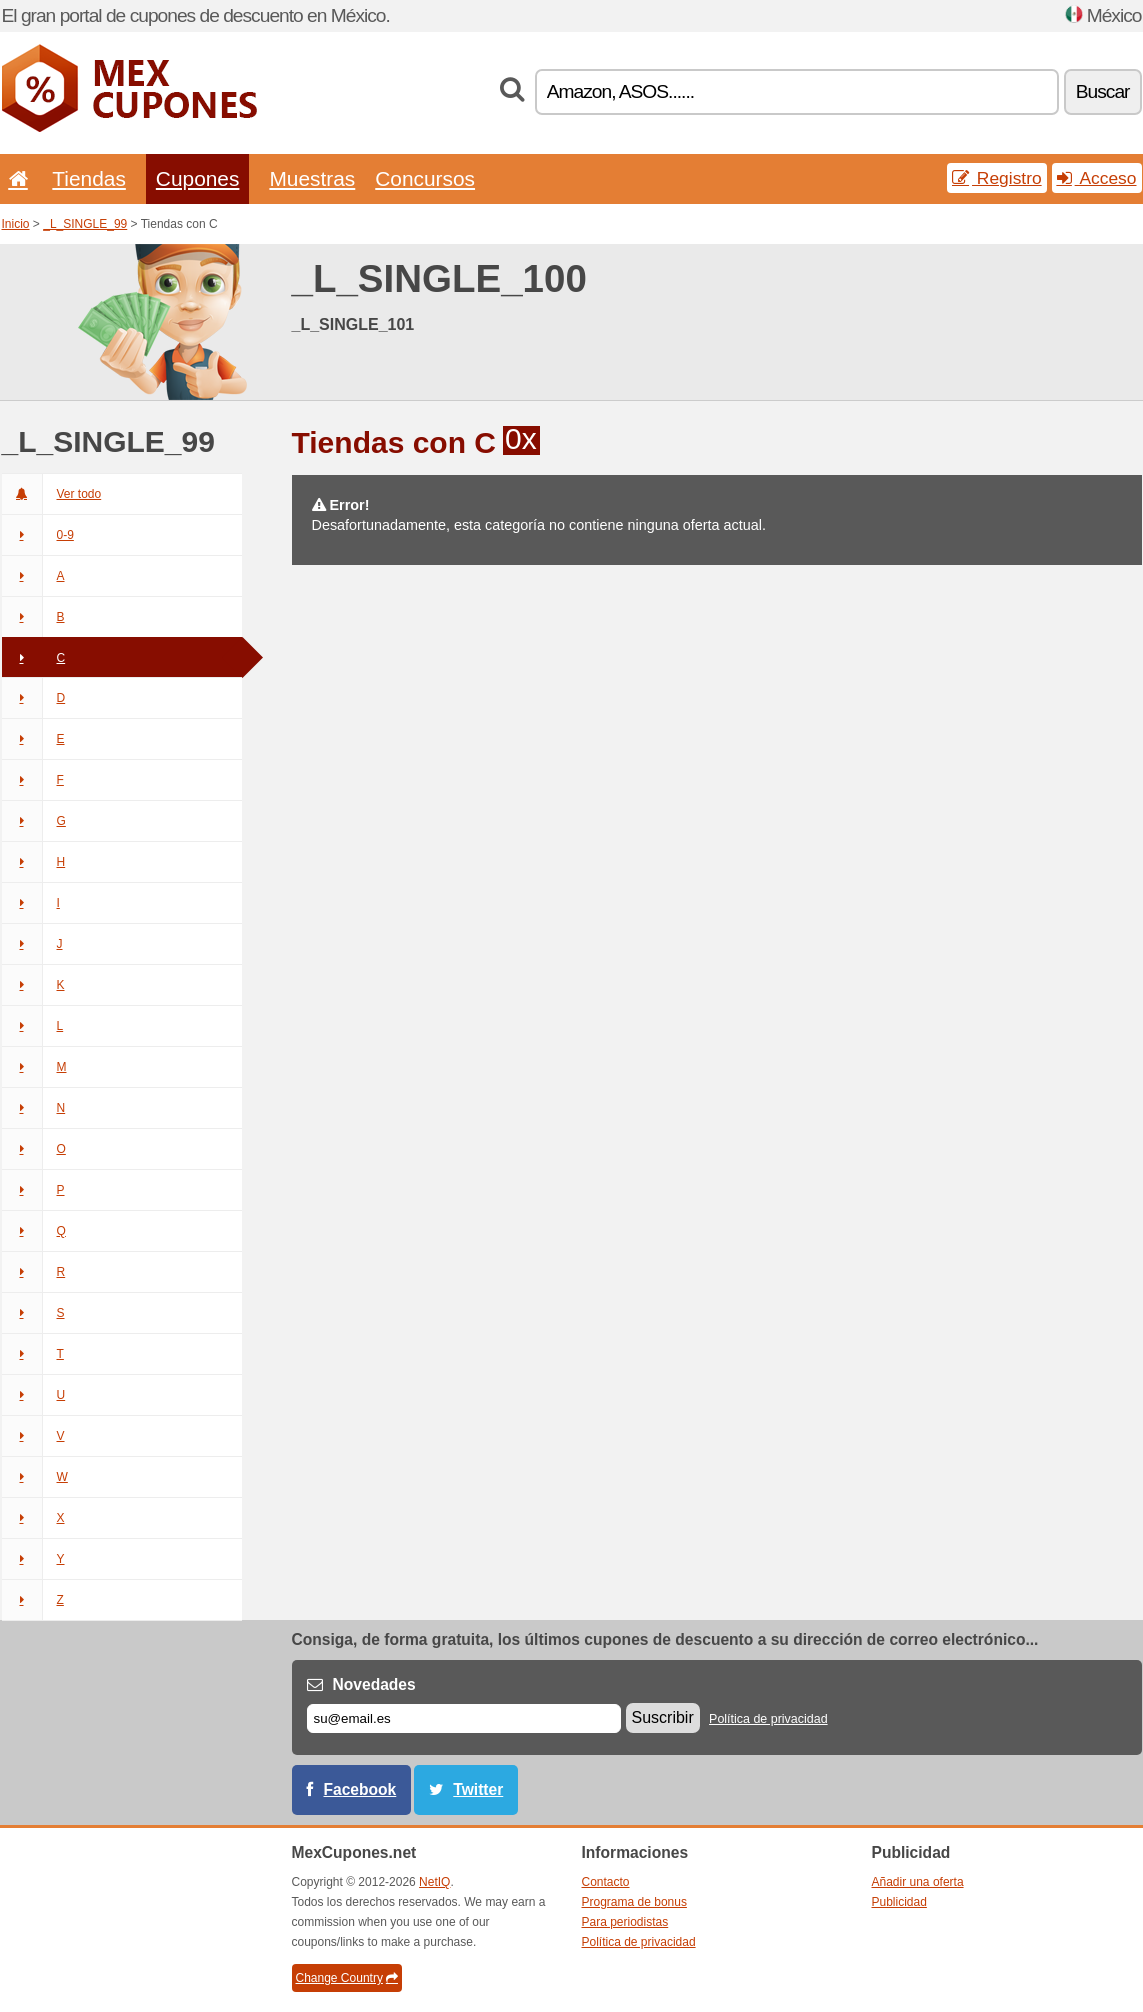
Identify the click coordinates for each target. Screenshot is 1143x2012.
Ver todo (52, 494)
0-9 (38, 535)
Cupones (198, 178)
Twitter (478, 1789)
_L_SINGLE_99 (85, 224)
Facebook (360, 1789)
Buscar (1103, 91)
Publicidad (899, 1902)
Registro (997, 178)
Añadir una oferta (918, 1882)
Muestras (312, 178)
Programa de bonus (634, 1902)
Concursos (425, 178)
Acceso (1097, 178)
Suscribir (663, 1717)
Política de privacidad (768, 1719)
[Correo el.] (464, 1718)
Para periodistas (625, 1922)
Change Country (347, 1978)
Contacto (606, 1882)
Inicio (16, 224)
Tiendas (89, 178)
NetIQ (434, 1882)
